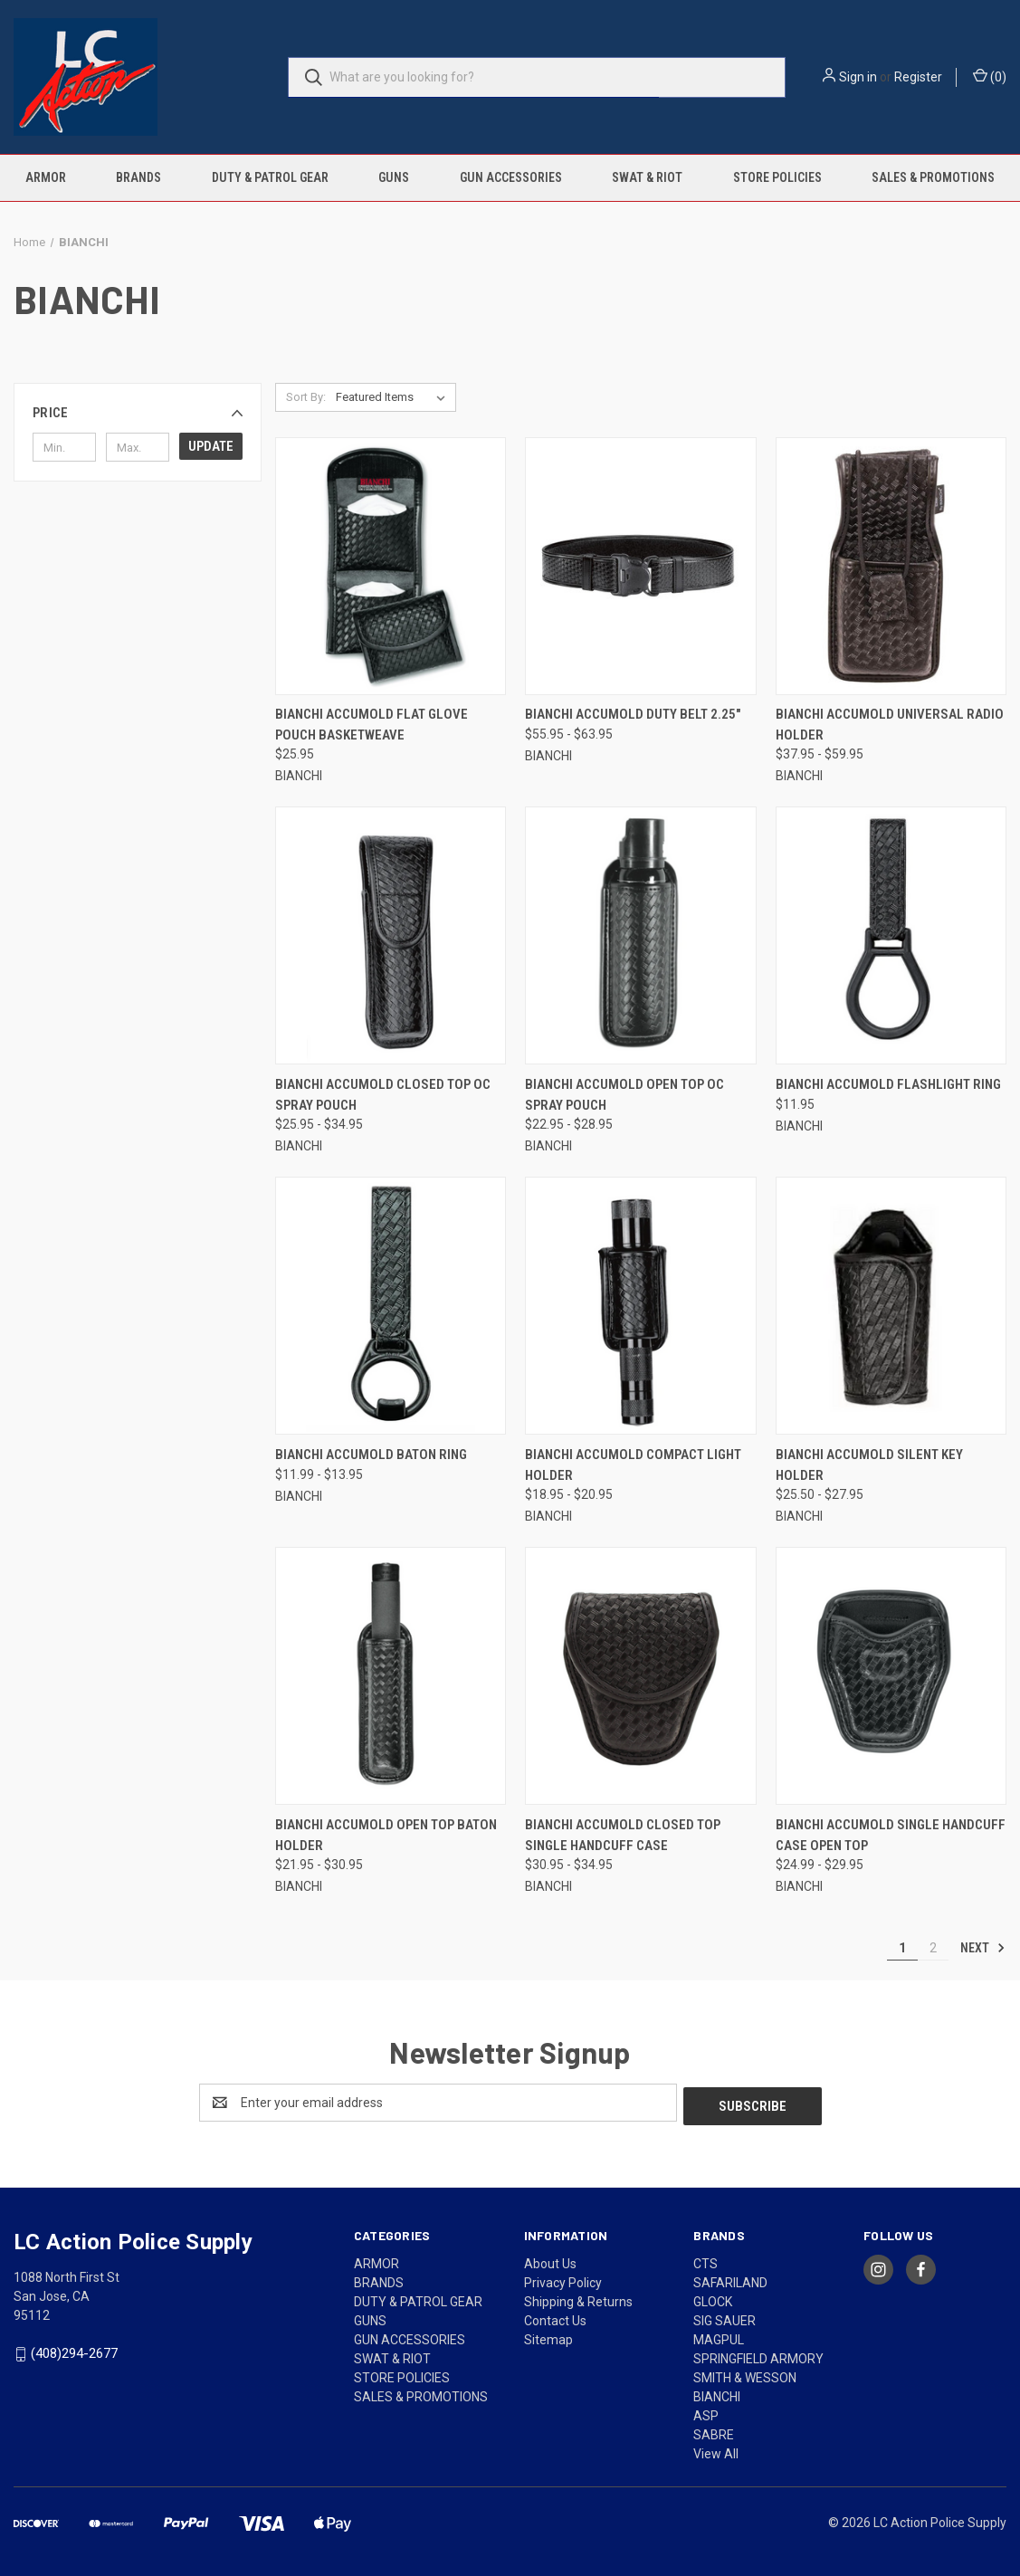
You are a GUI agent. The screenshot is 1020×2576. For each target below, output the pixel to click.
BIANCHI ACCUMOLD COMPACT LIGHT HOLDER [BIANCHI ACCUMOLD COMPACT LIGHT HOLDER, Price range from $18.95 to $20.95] (633, 1465)
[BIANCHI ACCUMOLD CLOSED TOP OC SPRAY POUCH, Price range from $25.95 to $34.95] (390, 935)
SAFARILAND (730, 2279)
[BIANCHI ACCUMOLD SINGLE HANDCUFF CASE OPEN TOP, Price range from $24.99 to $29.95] (891, 1675)
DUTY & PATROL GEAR (270, 177)
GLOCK (712, 2298)
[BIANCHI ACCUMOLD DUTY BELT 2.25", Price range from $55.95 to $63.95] (640, 566)
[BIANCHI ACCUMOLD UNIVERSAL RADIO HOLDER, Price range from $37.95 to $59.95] (891, 566)
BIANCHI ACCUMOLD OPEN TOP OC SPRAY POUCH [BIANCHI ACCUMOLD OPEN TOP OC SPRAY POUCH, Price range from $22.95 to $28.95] (624, 1094)
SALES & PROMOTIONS (933, 177)
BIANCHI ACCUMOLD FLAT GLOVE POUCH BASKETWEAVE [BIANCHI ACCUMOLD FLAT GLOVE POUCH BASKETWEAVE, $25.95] (371, 724)
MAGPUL (718, 2336)
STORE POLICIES (777, 177)
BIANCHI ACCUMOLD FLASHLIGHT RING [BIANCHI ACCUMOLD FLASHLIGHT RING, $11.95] (888, 1084)
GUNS (393, 177)
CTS (705, 2260)
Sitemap (548, 2336)
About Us (550, 2260)
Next (983, 1948)
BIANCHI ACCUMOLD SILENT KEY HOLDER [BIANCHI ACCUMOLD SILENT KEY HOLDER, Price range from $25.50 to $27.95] (869, 1465)
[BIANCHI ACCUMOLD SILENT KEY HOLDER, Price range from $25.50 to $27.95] (891, 1305)
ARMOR (45, 177)
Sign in (858, 77)
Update (211, 446)
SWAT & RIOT (647, 177)
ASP (706, 2412)
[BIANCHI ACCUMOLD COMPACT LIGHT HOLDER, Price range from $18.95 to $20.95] (640, 1305)
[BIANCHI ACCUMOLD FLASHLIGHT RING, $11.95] (891, 935)
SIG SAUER (724, 2317)
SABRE (713, 2431)
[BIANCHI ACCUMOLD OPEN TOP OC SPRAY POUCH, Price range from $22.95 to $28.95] (640, 935)
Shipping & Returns (578, 2298)
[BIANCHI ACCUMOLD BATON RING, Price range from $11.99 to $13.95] (390, 1305)
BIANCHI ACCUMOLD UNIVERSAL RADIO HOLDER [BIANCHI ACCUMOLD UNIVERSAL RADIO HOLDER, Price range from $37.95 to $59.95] (890, 724)
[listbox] (394, 397)
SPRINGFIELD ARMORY (758, 2355)
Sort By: (306, 397)
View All (716, 2450)
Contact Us (555, 2317)
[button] (138, 413)
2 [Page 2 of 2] (933, 1948)
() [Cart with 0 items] (989, 76)
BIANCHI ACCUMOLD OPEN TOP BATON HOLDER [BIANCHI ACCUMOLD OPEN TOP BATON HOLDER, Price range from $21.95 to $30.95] (386, 1835)
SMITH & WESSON (744, 2374)
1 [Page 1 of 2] (902, 1948)
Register (918, 77)
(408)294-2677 (74, 2350)
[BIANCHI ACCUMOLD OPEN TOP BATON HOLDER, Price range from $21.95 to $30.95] (390, 1675)
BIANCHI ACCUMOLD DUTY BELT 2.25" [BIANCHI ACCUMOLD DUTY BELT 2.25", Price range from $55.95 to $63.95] (632, 714)
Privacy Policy (563, 2279)
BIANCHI (716, 2393)
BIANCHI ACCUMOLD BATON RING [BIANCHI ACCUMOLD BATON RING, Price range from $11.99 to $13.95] (371, 1454)
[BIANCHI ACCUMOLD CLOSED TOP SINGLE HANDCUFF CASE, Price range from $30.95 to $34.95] (640, 1675)
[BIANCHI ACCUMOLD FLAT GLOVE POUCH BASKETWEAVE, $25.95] (390, 566)
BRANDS (138, 177)
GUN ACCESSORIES (511, 177)
